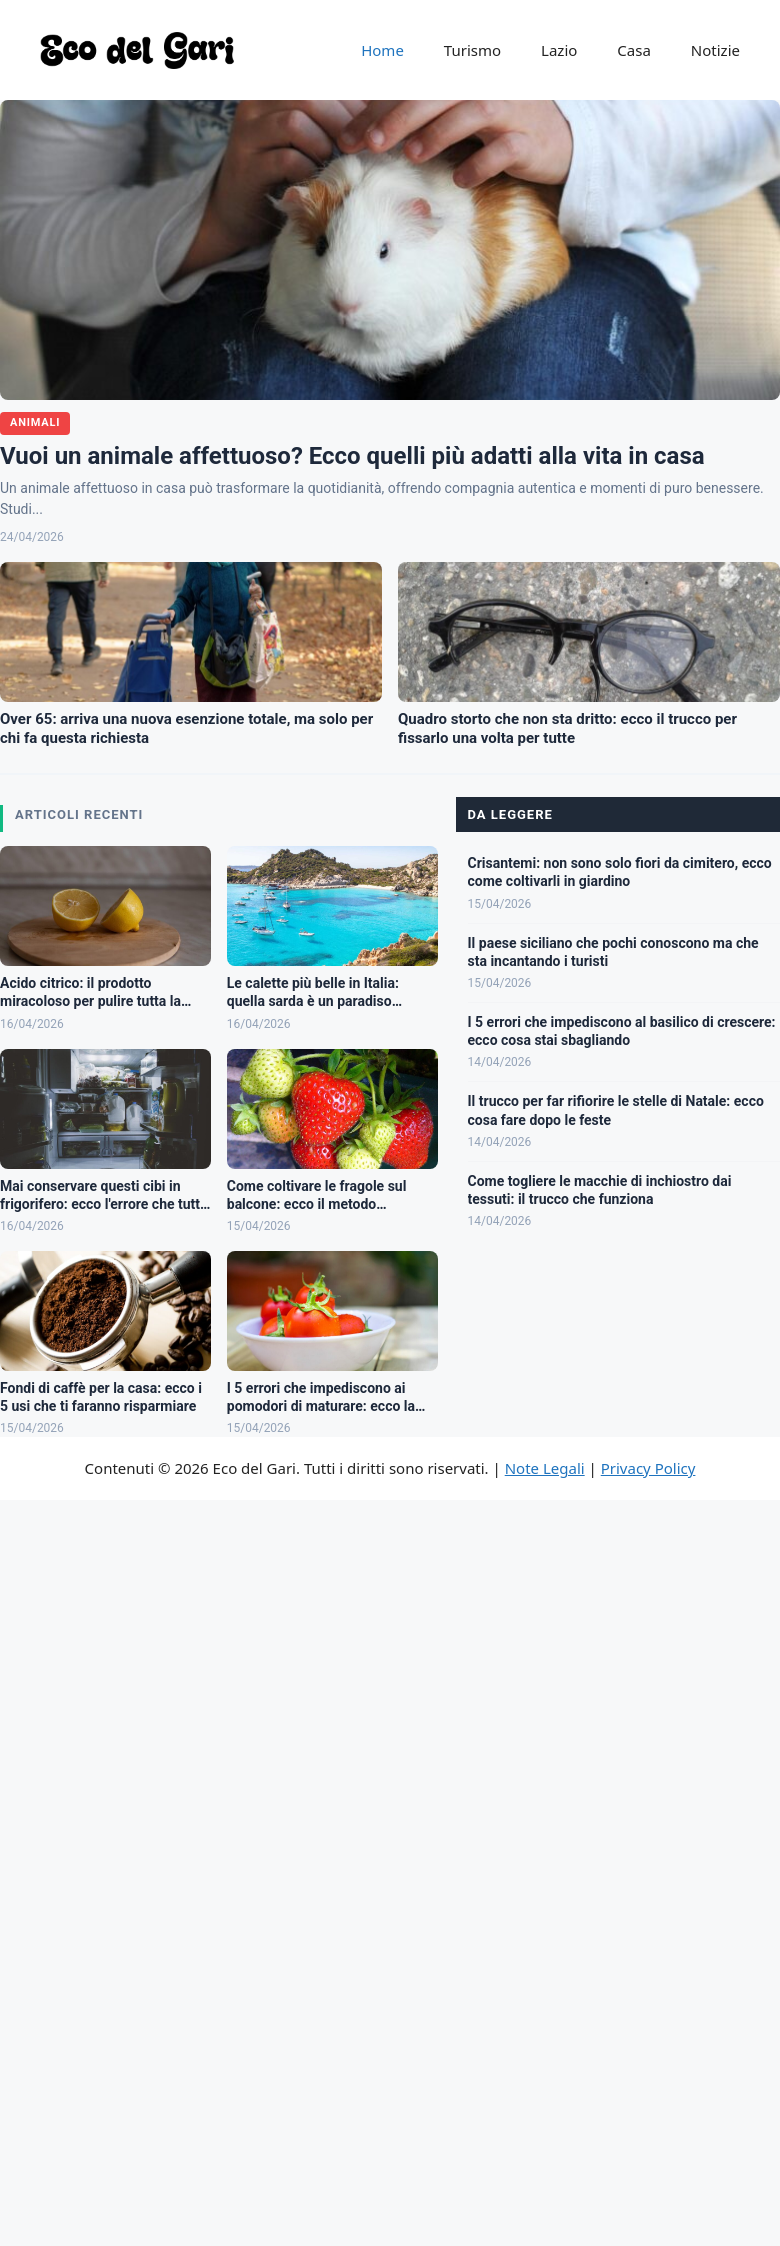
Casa (634, 50)
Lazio (559, 50)
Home (382, 50)
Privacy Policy (648, 1468)
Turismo (472, 50)
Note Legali (545, 1468)
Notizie (715, 50)
